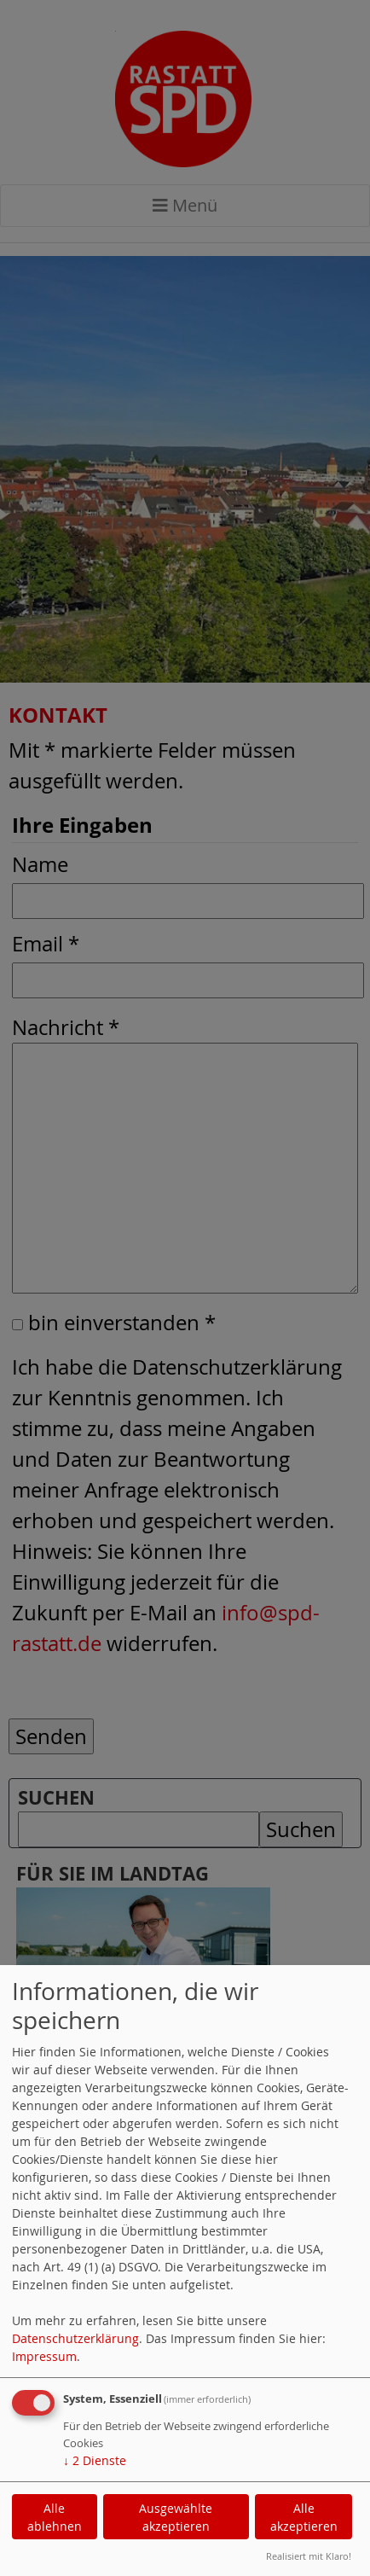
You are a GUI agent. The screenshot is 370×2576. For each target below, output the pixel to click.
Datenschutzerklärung (75, 2338)
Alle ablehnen (54, 2517)
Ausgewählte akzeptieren (175, 2517)
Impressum (44, 2356)
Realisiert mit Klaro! (308, 2556)
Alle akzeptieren (304, 2517)
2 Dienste (94, 2460)
